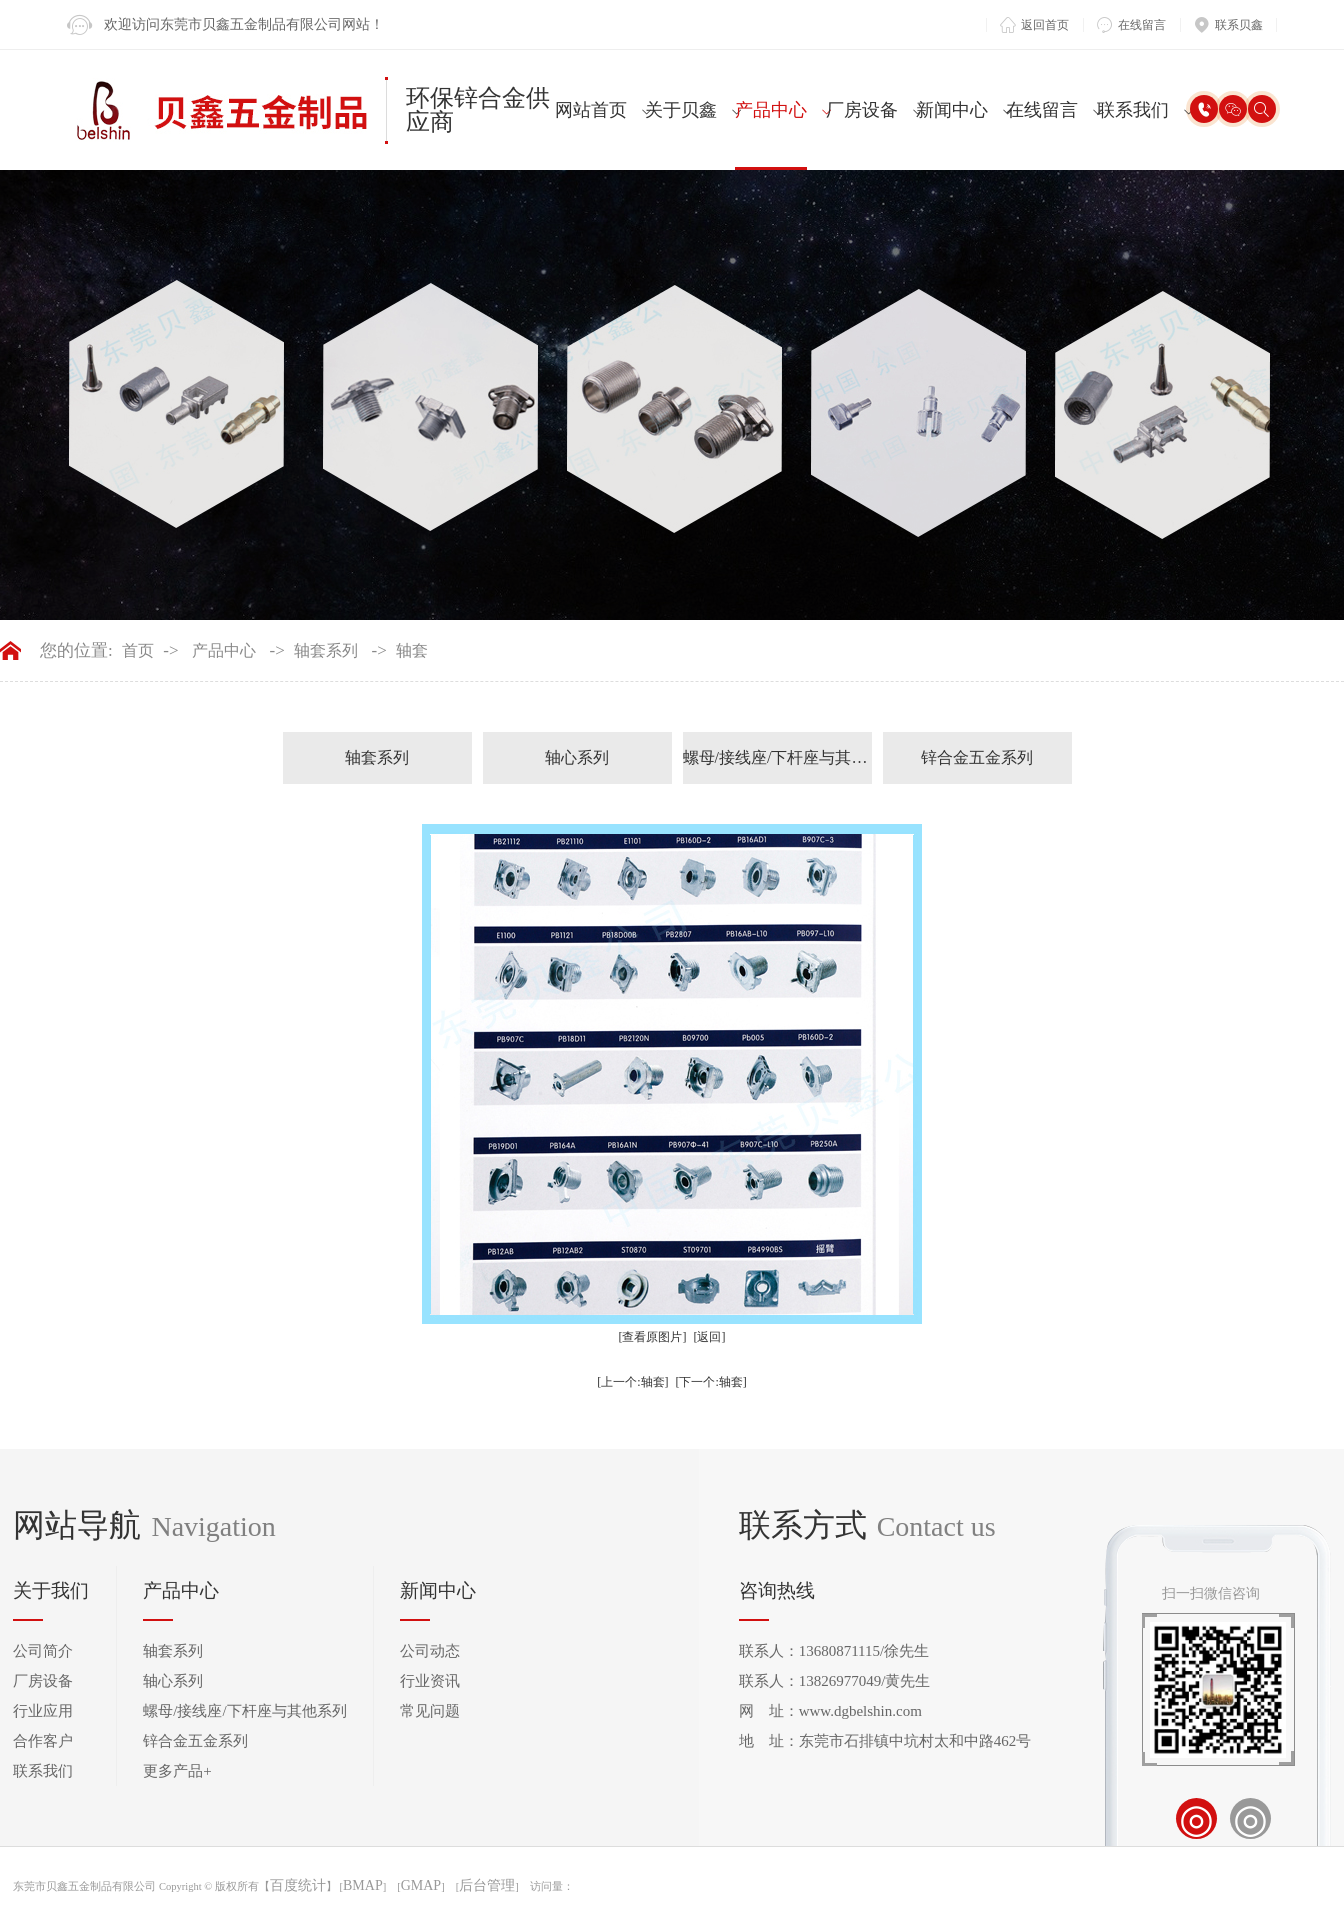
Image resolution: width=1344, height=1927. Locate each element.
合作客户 (43, 1741)
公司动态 (430, 1651)
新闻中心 (952, 110)
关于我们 (51, 1590)
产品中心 (771, 110)
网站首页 (591, 110)
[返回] (710, 1337)
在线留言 (1042, 110)
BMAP (363, 1886)
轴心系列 (577, 757)
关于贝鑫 (681, 110)
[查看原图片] (653, 1337)
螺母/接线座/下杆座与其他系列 (777, 757)
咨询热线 (777, 1590)
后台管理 (487, 1886)
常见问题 (430, 1711)
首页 (138, 651)
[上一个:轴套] (632, 1382)
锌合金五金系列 (977, 757)
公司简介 (43, 1651)
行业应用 (43, 1711)
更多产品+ (177, 1771)
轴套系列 (326, 651)
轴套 (412, 651)
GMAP (421, 1886)
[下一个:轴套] (711, 1382)
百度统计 (298, 1886)
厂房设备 (862, 110)
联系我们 (1133, 110)
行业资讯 (430, 1681)
